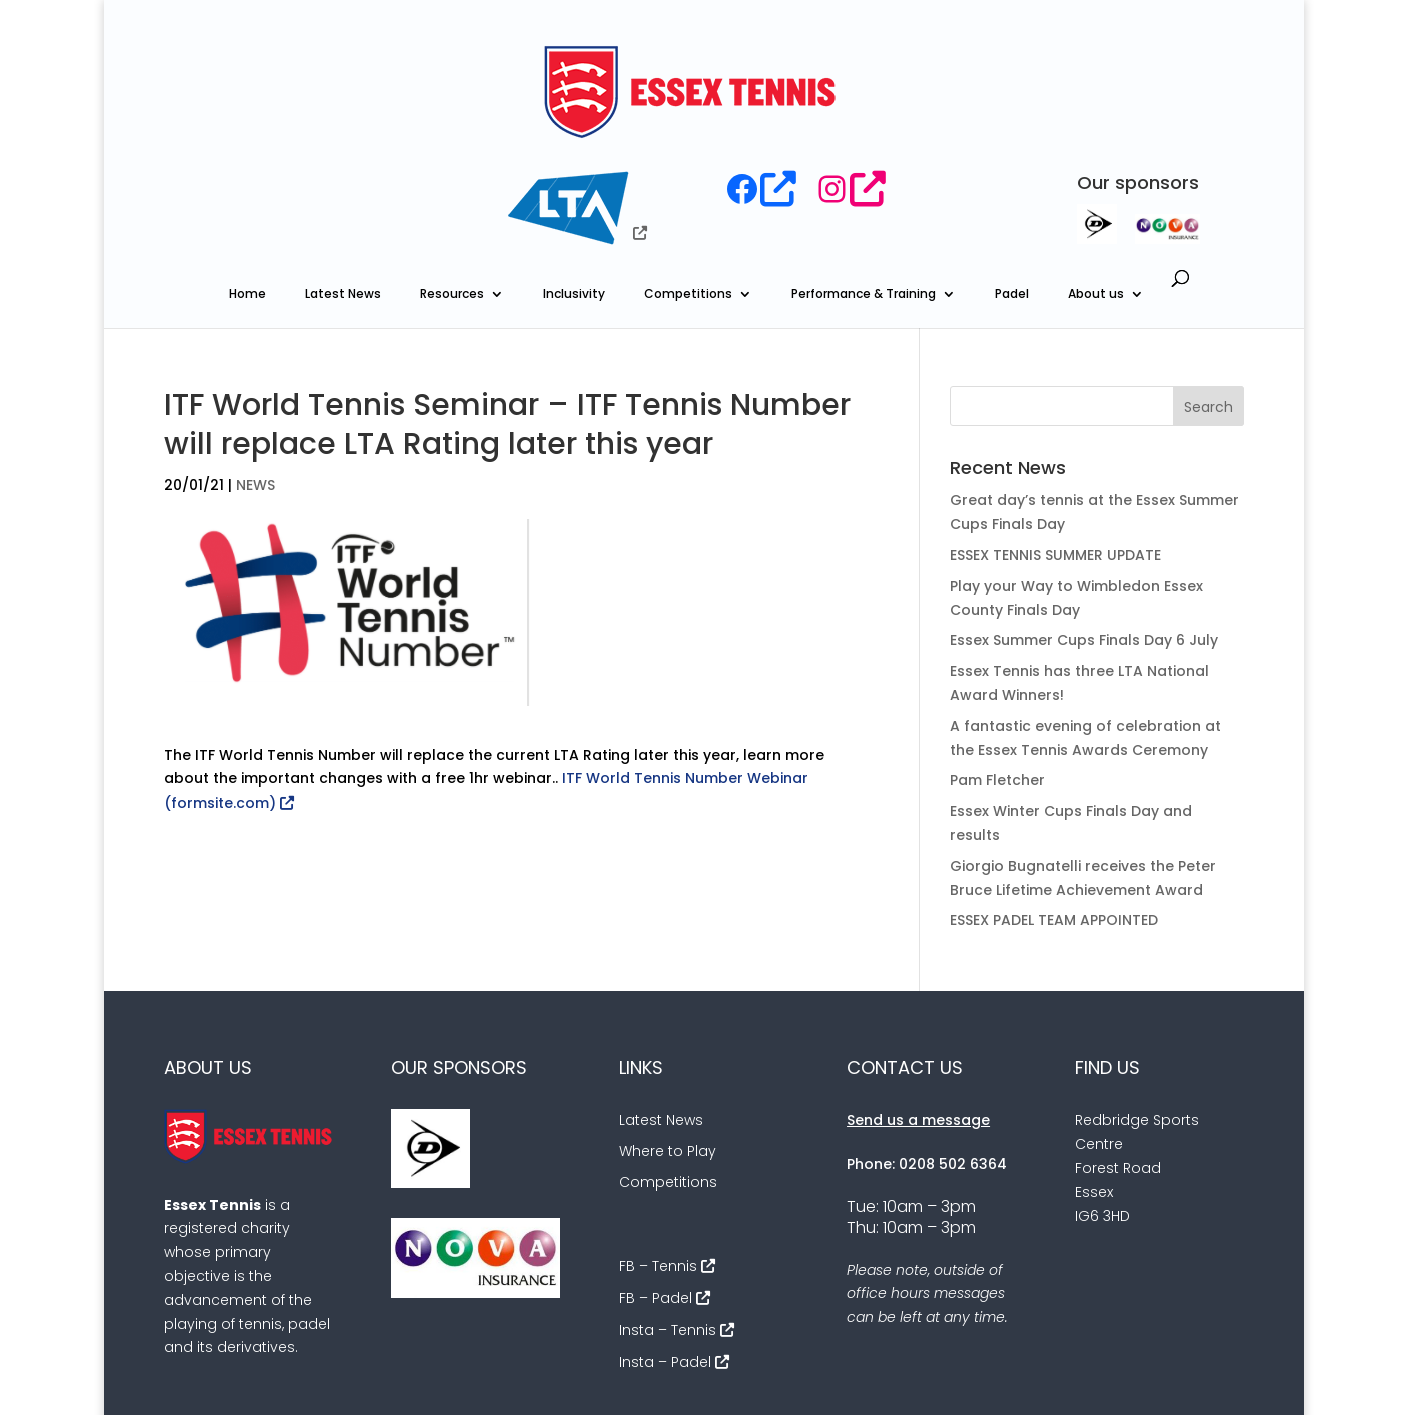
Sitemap (1156, 1378)
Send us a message (918, 1008)
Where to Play (667, 1038)
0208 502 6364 (953, 1051)
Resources (452, 181)
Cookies (1071, 1378)
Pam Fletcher (997, 668)
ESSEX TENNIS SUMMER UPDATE (1055, 442)
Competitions (688, 181)
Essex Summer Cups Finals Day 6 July (1084, 528)
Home (247, 181)
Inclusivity (574, 181)
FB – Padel (655, 1185)
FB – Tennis (658, 1153)
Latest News (343, 181)
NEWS (255, 372)
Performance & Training (863, 181)
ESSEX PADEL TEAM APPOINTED (1054, 808)
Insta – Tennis (667, 1217)
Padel (1012, 181)
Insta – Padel (665, 1249)
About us (1096, 181)
